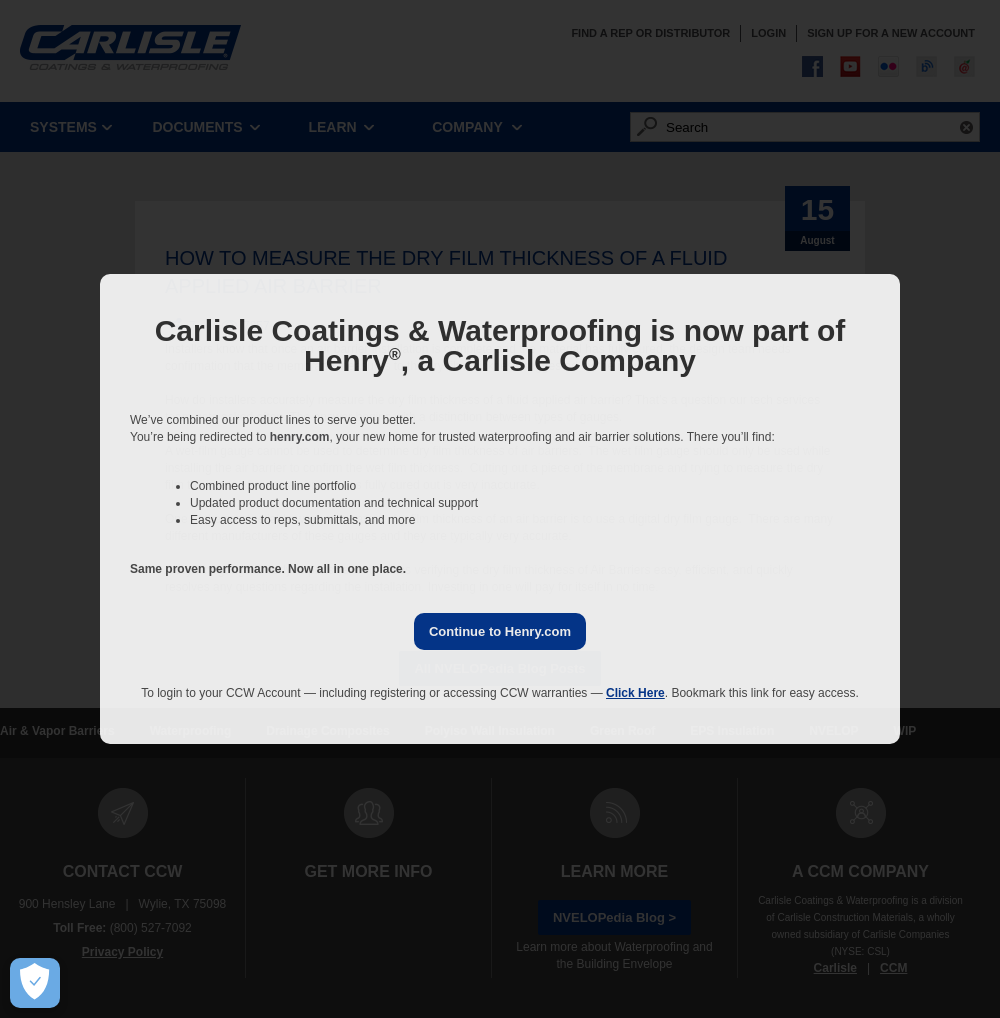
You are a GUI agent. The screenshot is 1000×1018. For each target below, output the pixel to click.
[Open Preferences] (35, 983)
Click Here (635, 693)
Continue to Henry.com (500, 631)
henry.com (300, 437)
